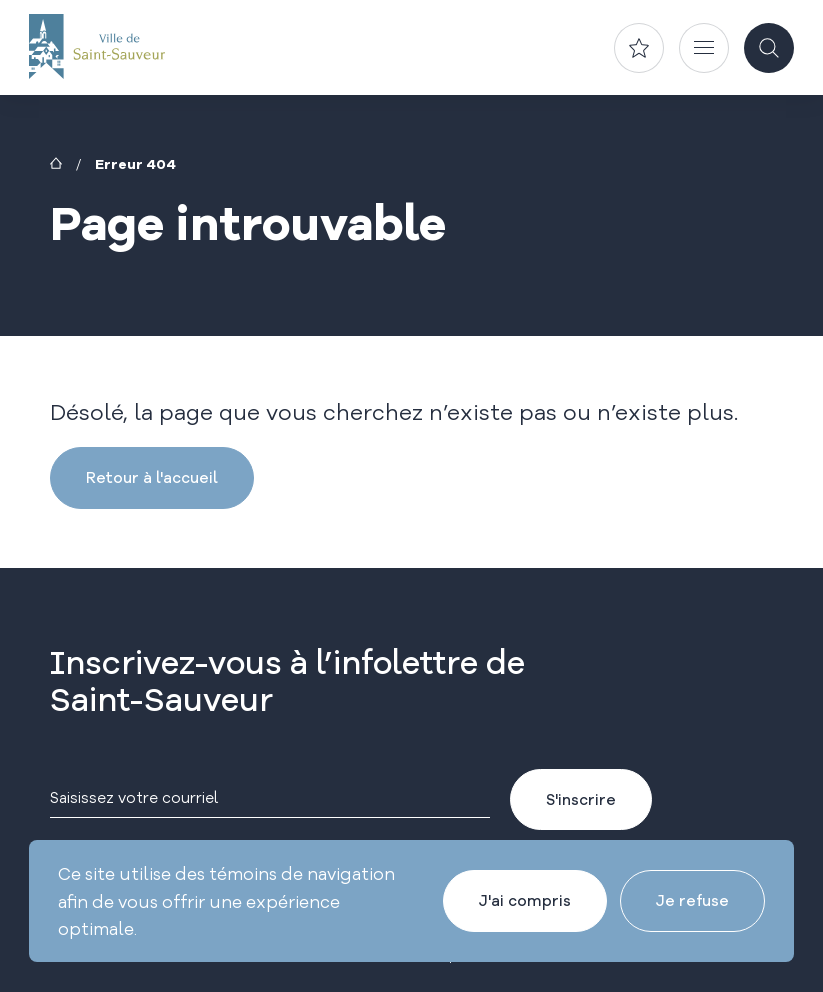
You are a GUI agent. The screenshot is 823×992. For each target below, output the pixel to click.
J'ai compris (525, 900)
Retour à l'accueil (152, 477)
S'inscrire (581, 799)
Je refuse (692, 900)
